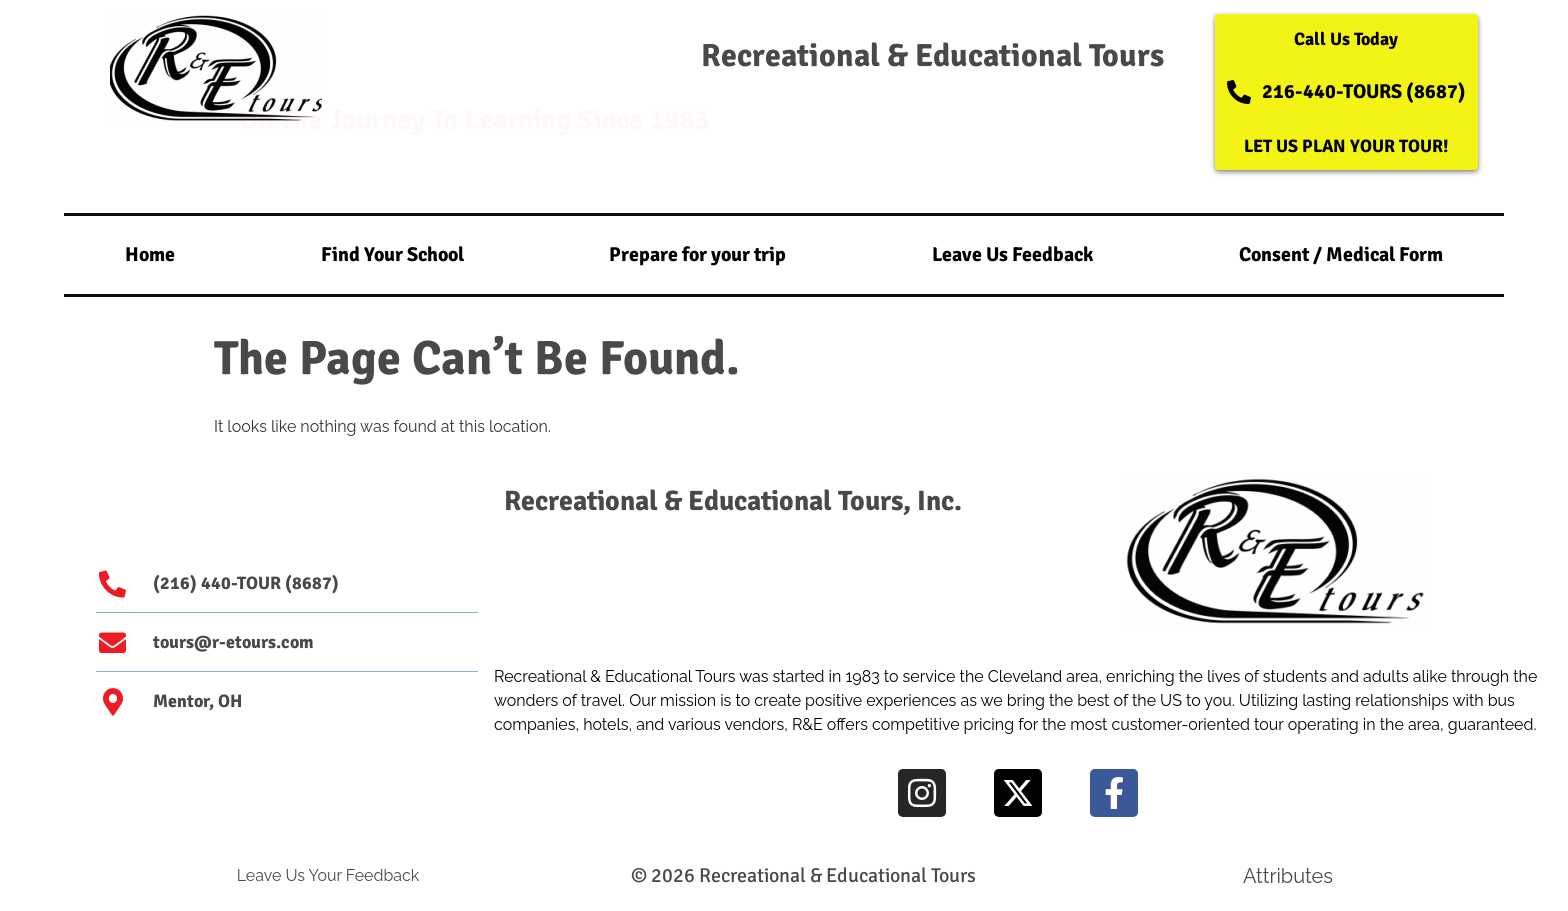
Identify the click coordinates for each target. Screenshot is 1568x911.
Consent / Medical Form (1341, 254)
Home (150, 254)
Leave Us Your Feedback (328, 875)
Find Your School (392, 254)
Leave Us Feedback (1012, 254)
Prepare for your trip (697, 254)
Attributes (1288, 876)
